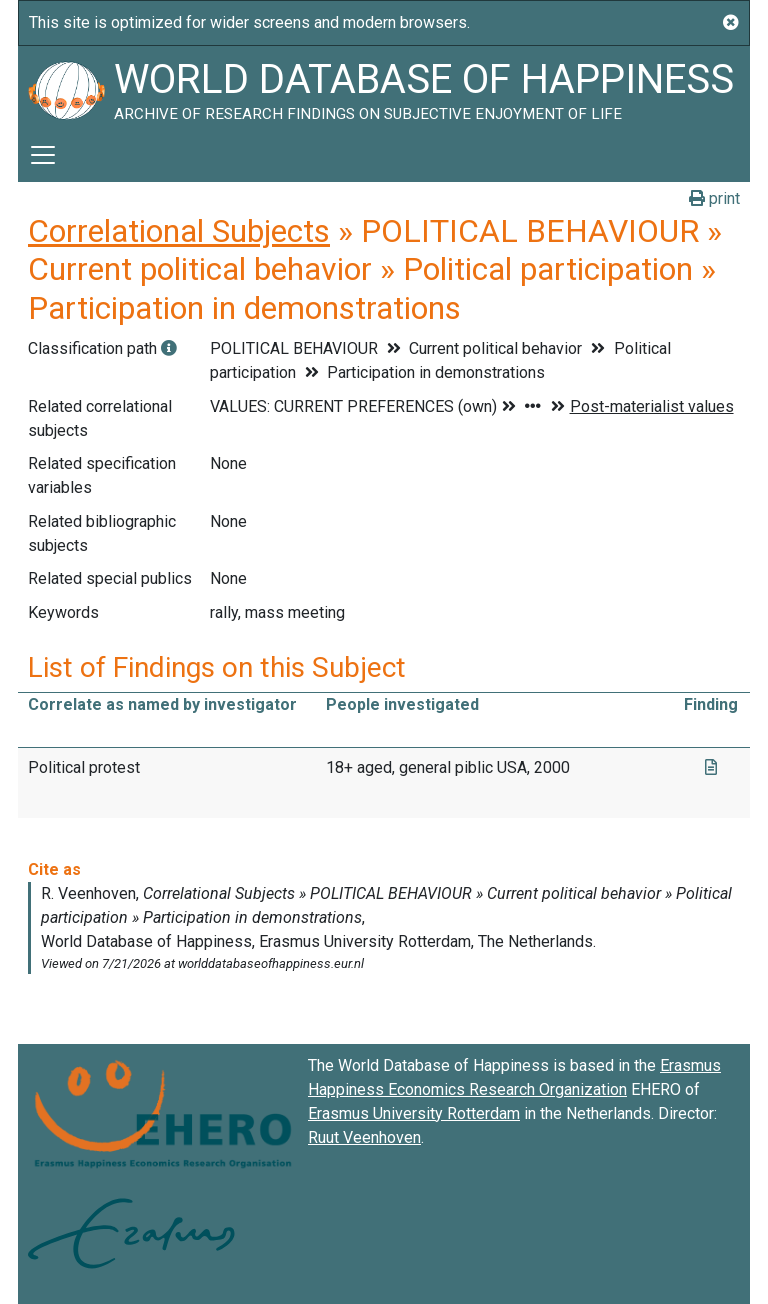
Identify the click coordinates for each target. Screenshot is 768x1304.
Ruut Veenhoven (364, 1137)
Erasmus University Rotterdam (414, 1113)
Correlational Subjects (179, 231)
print (714, 198)
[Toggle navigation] (43, 155)
